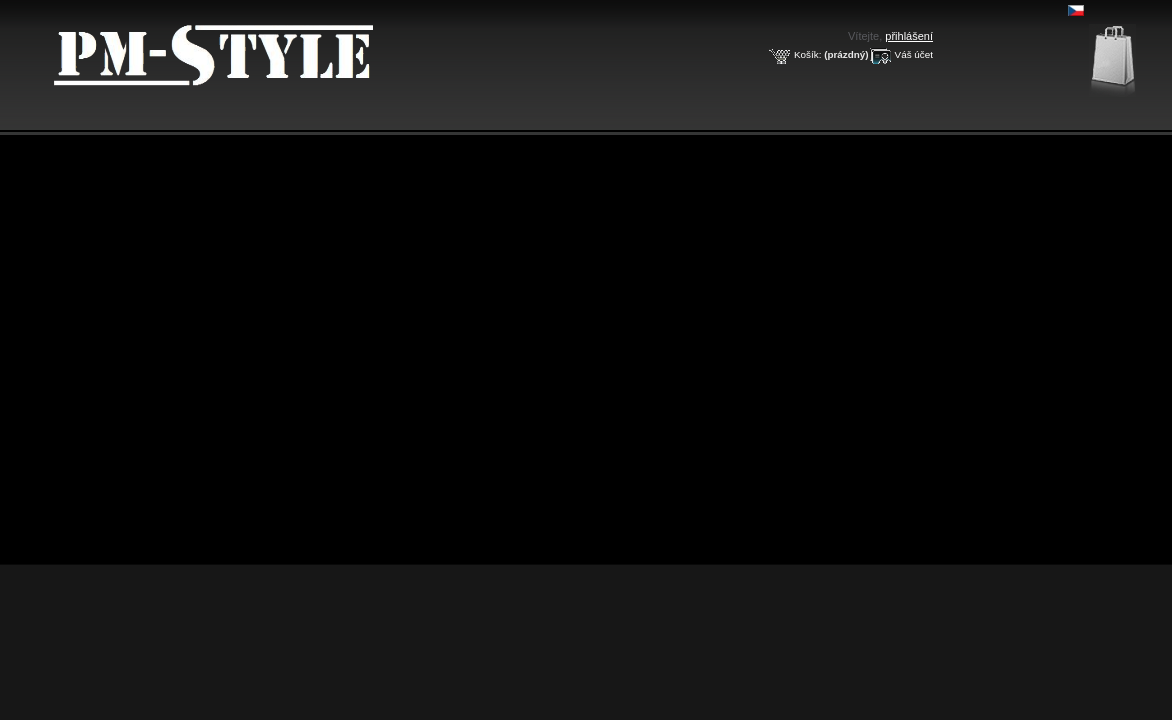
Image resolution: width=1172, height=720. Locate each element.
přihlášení (909, 36)
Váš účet (914, 54)
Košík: (807, 54)
